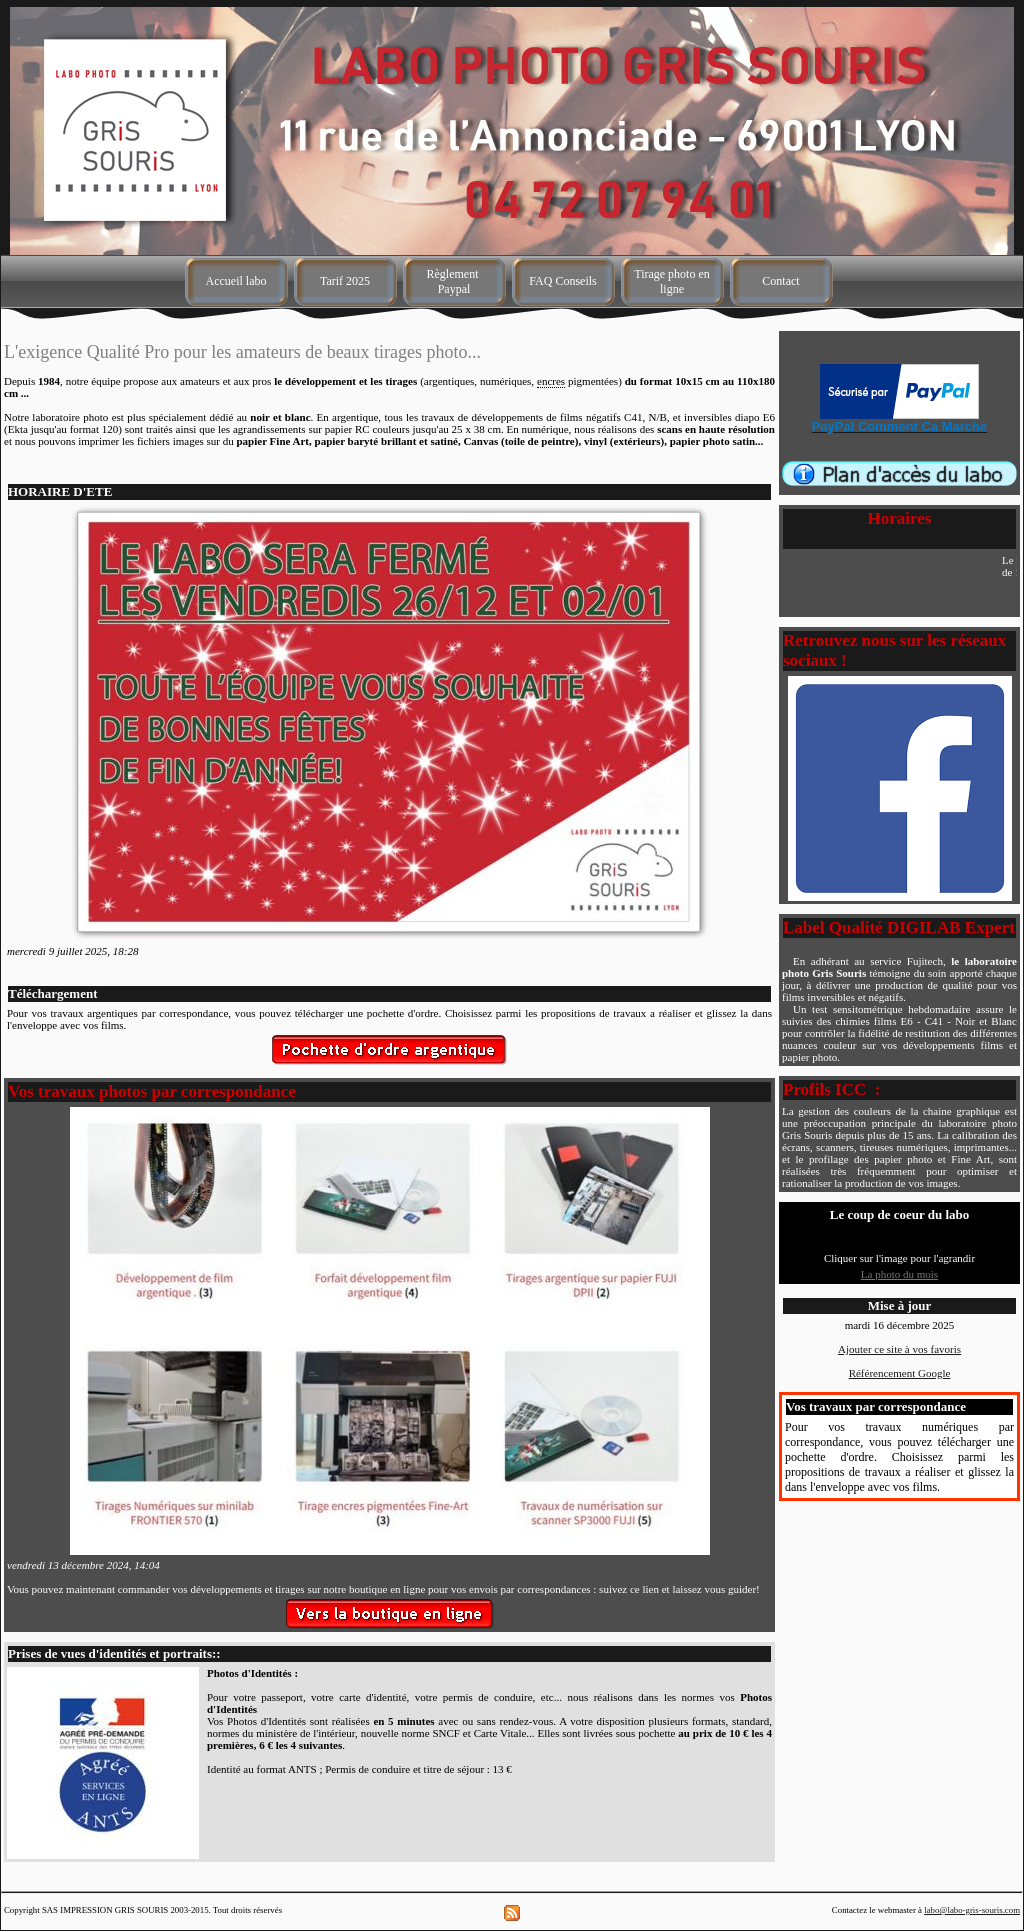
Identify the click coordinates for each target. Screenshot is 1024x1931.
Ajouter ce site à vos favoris (899, 1349)
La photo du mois (899, 1274)
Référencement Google (900, 1373)
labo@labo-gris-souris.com (972, 1910)
